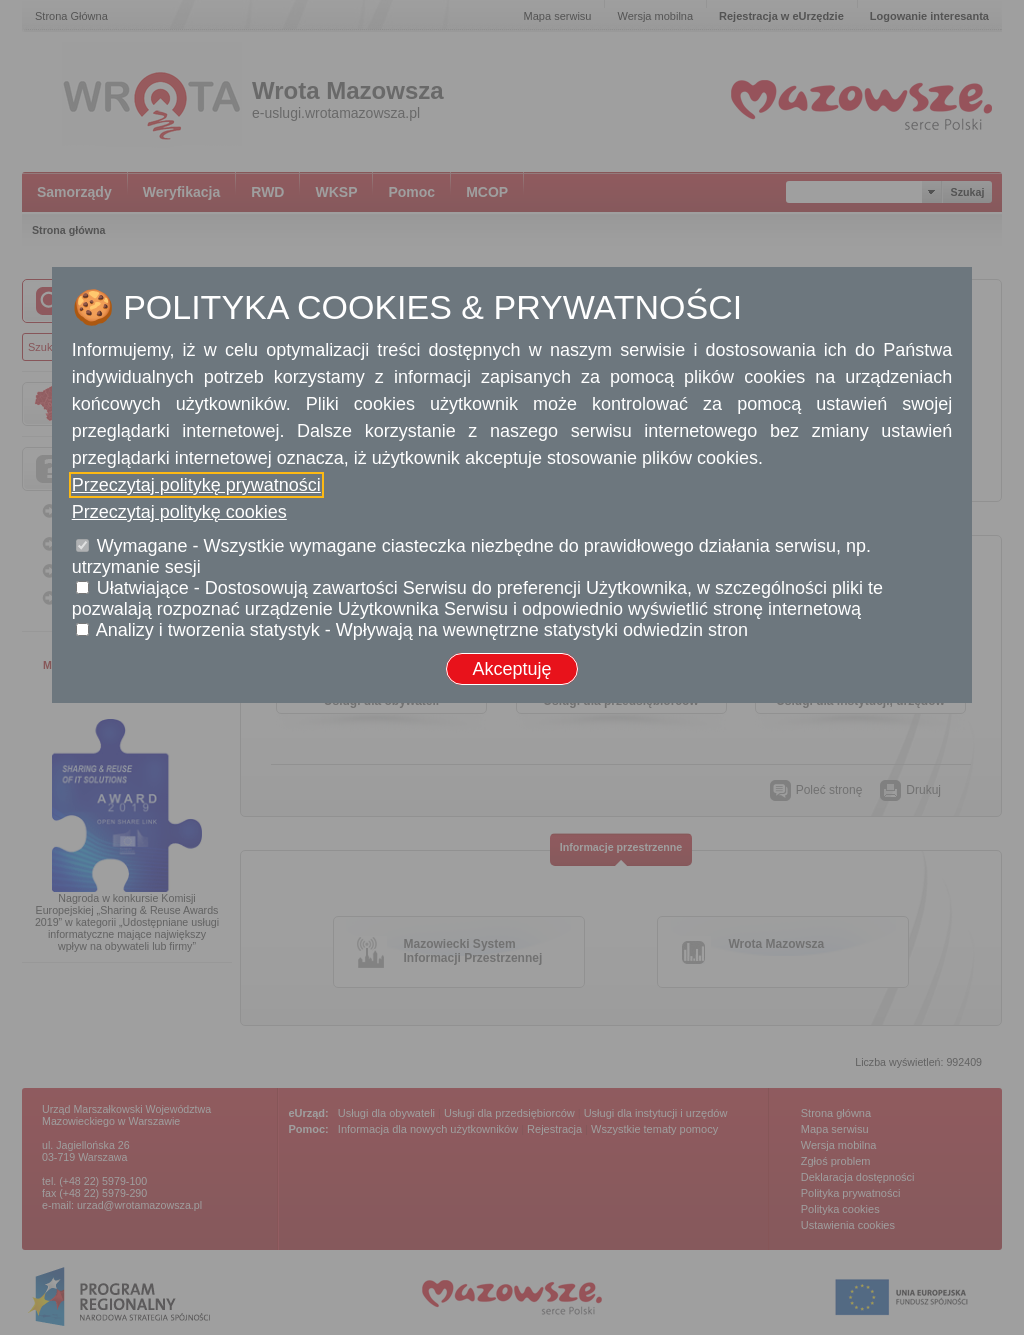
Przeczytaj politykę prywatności (196, 485)
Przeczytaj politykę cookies (179, 512)
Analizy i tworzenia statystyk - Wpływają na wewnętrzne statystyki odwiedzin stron (422, 630)
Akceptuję (511, 669)
